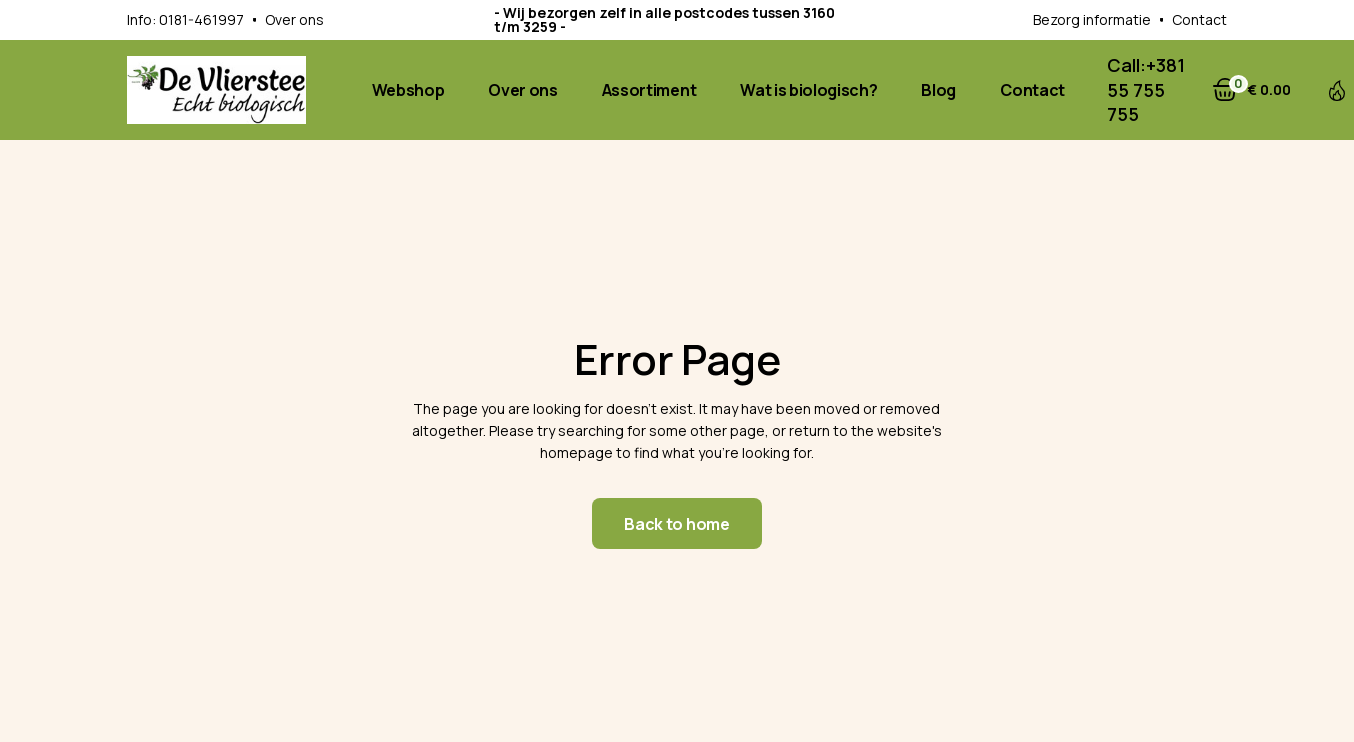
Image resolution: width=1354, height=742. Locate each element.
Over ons (294, 19)
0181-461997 (201, 19)
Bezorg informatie (1092, 19)
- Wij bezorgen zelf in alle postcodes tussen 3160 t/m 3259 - (664, 19)
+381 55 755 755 (1146, 89)
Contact (1199, 19)
